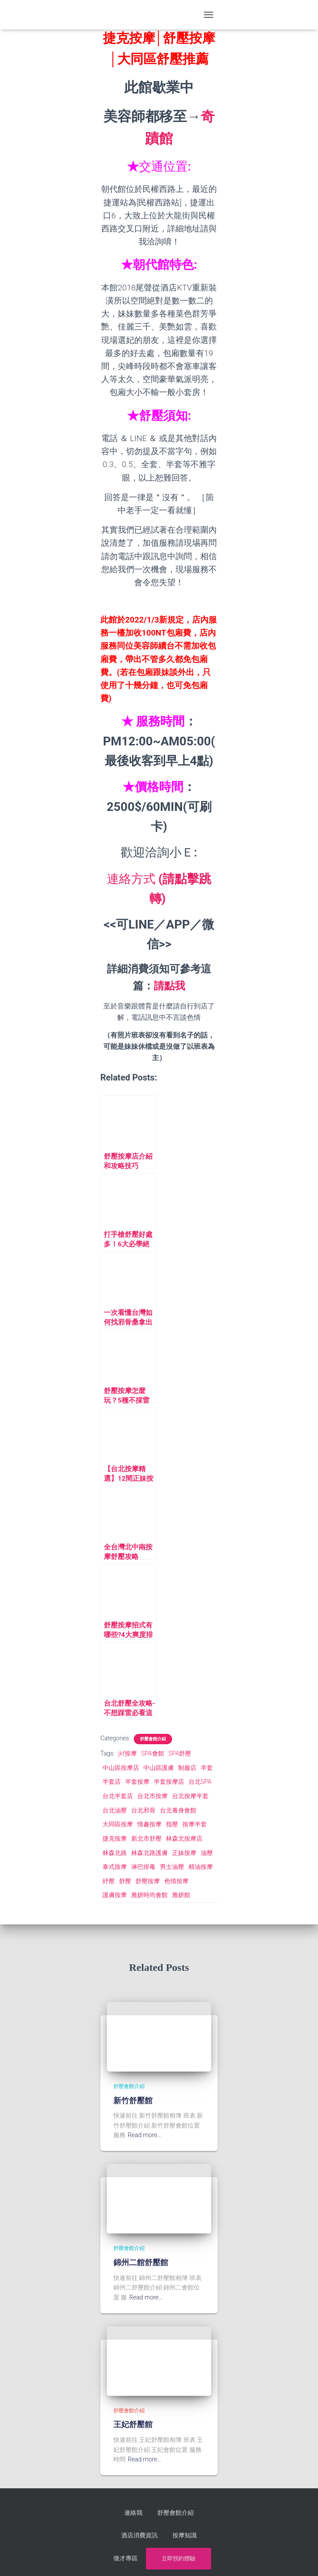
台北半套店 (118, 1795)
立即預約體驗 (159, 2554)
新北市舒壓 (146, 1838)
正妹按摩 (184, 1852)
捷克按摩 (115, 1838)
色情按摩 (176, 1881)
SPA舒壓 (180, 1753)
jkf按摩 (127, 1753)
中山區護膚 (158, 1767)
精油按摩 (201, 1866)
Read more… (144, 2134)
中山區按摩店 (121, 1767)
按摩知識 (164, 2532)
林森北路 (115, 1852)
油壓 (207, 1852)
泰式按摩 (115, 1866)
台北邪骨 (143, 1810)
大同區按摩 (118, 1824)
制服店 (187, 1767)
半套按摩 (137, 1781)
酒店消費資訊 (123, 2532)
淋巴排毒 (143, 1866)
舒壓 (125, 1881)
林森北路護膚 (149, 1852)
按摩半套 (194, 1824)
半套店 (112, 1781)
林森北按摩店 (184, 1838)
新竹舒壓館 (132, 2100)
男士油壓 (172, 1866)
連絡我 (136, 2511)
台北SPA (200, 1781)
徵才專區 (199, 2532)
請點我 (169, 986)
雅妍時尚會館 (149, 1894)
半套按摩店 (169, 1781)
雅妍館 (181, 1894)
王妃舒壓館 (132, 2424)
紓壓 (109, 1881)
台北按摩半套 (190, 1795)
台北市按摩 (152, 1795)
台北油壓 (115, 1810)
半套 (207, 1767)
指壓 (172, 1824)
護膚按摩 (115, 1894)
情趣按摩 (149, 1824)
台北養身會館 (178, 1810)
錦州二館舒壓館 (140, 2262)
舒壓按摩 (148, 1881)
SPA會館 (152, 1753)
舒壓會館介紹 (153, 1738)
